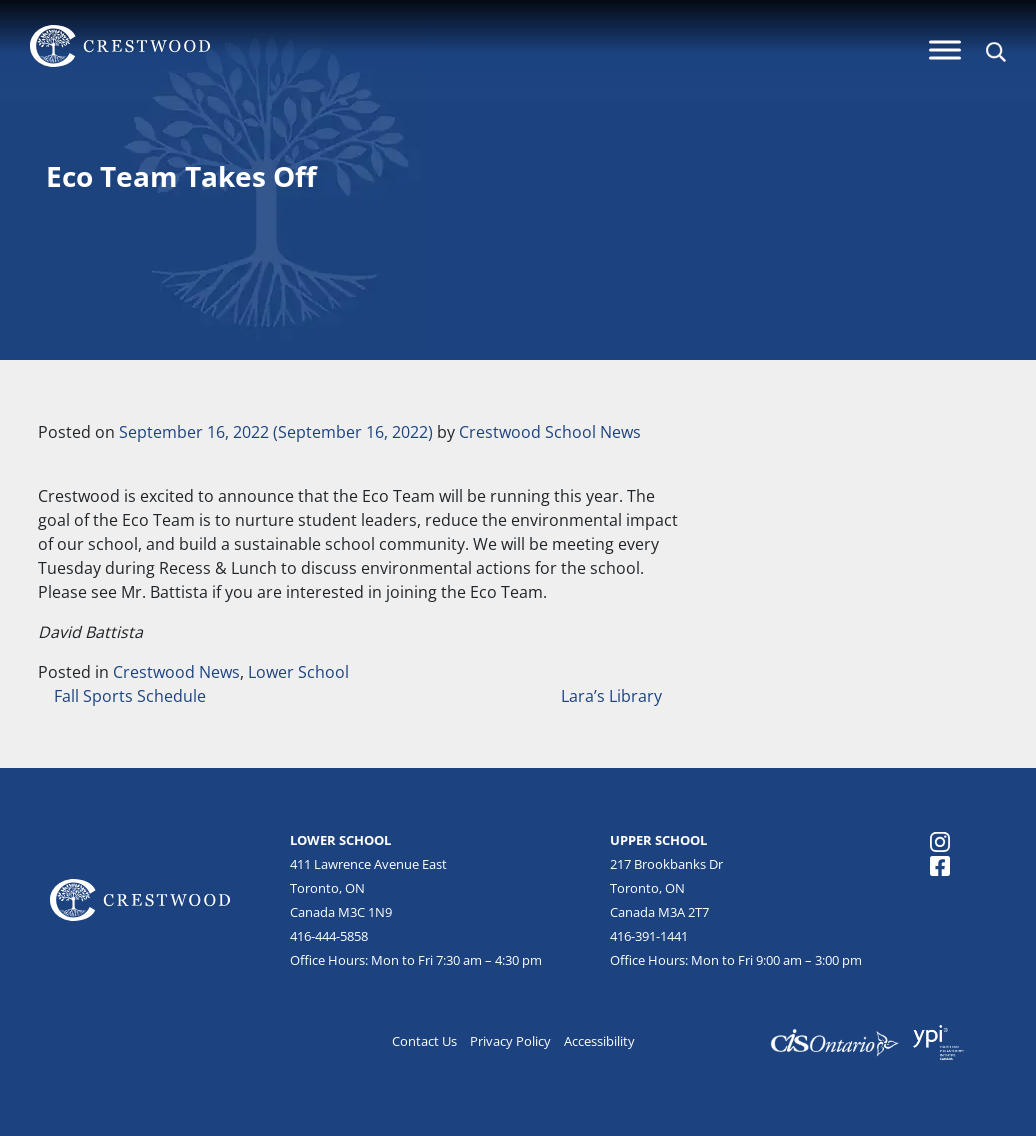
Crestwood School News (550, 432)
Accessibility (599, 1041)
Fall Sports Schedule (128, 696)
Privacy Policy (510, 1041)
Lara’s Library (613, 696)
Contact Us (424, 1041)
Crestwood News (176, 672)
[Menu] (945, 49)
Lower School (298, 672)
